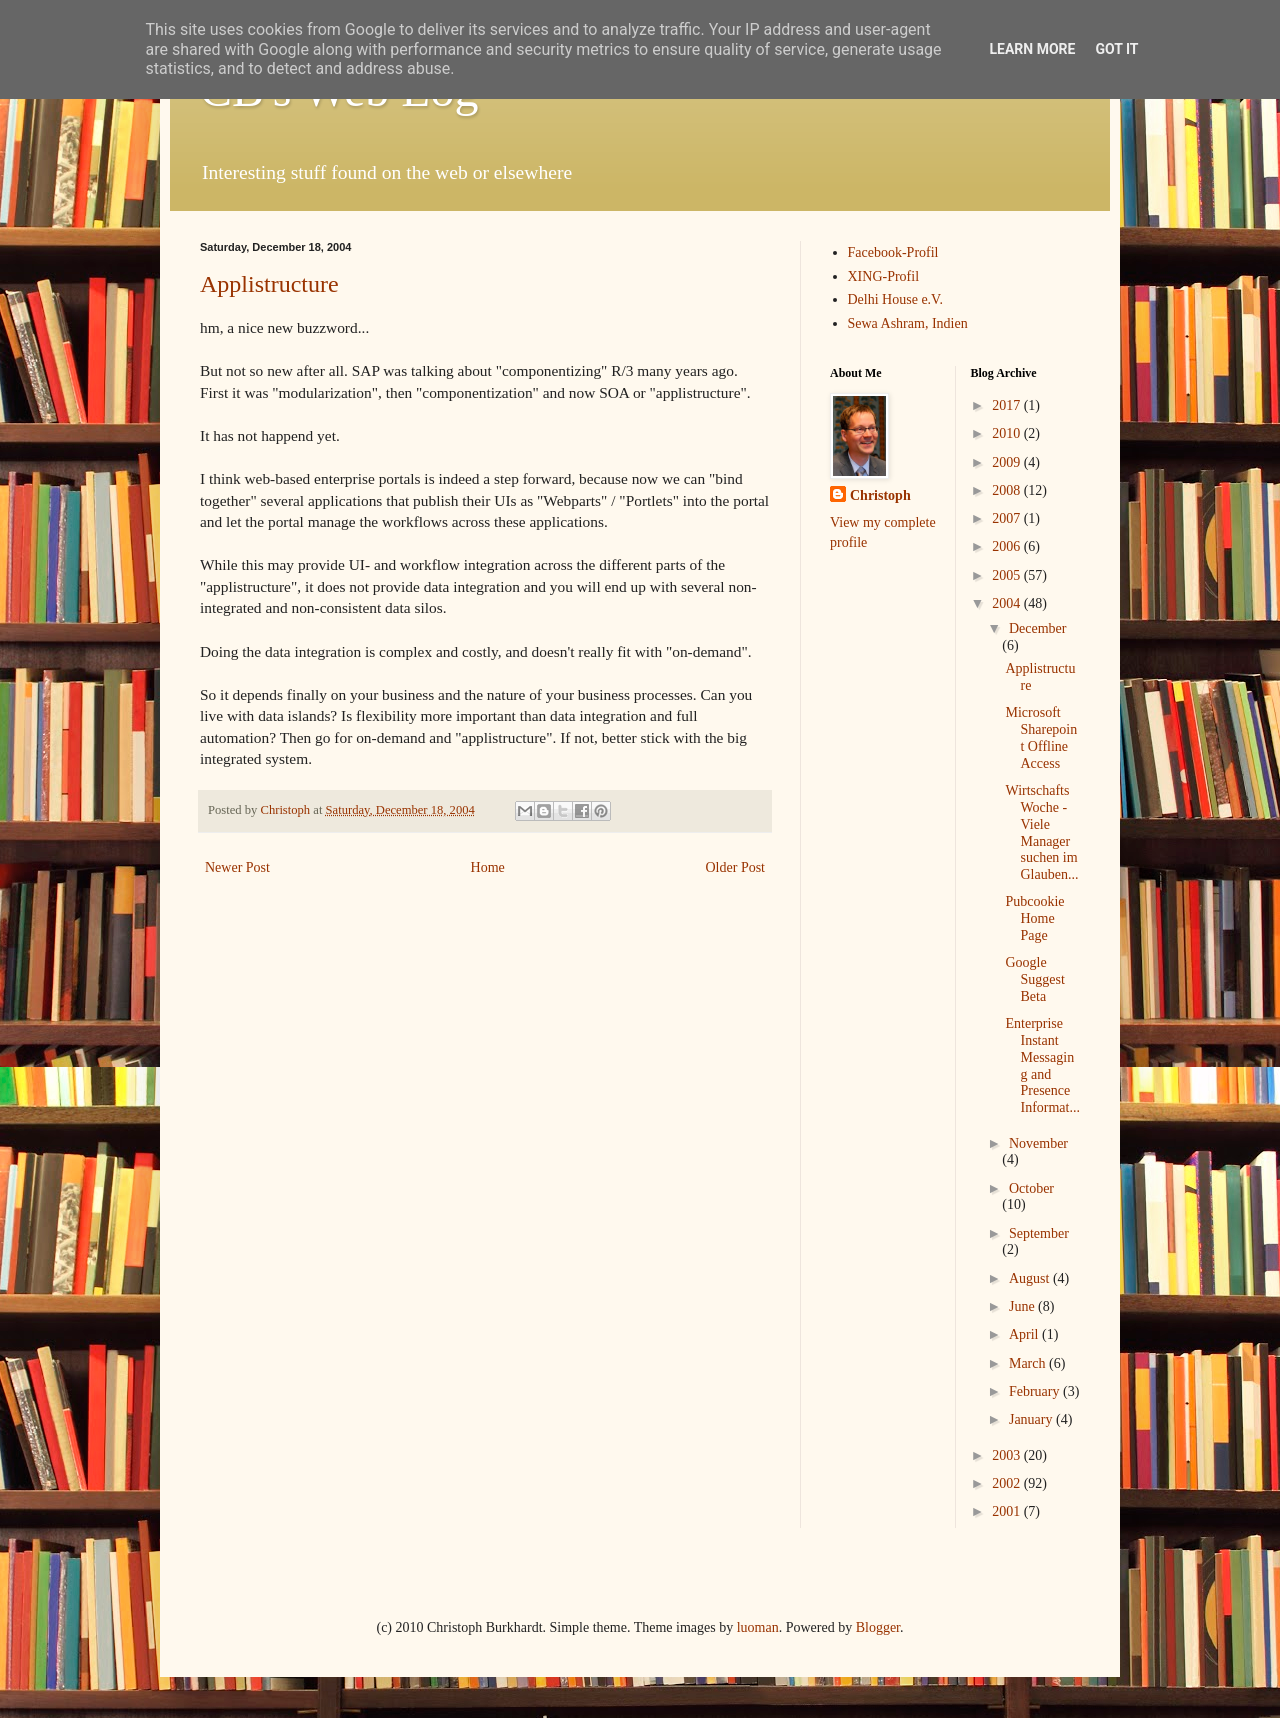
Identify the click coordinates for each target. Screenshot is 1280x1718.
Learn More (1032, 49)
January (1032, 1419)
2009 (1008, 462)
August (1031, 1278)
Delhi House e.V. (895, 299)
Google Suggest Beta (1034, 979)
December (1038, 628)
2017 (1008, 405)
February (1036, 1391)
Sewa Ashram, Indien (908, 323)
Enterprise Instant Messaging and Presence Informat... (1042, 1065)
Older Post (736, 867)
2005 (1008, 575)
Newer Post (237, 867)
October (1031, 1188)
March (1029, 1363)
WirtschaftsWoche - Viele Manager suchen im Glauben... (1041, 832)
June (1023, 1306)
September (1039, 1233)
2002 (1008, 1483)
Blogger (878, 1627)
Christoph (880, 495)
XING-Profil (884, 276)
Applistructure (269, 284)
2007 (1008, 518)
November (1038, 1143)
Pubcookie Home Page (1034, 918)
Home (488, 867)
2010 (1008, 433)
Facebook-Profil (893, 252)
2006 (1008, 546)
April (1025, 1334)
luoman (758, 1627)
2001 (1008, 1511)
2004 (1008, 603)
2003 (1008, 1455)
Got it (1116, 49)
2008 (1008, 490)
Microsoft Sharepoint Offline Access (1041, 737)
